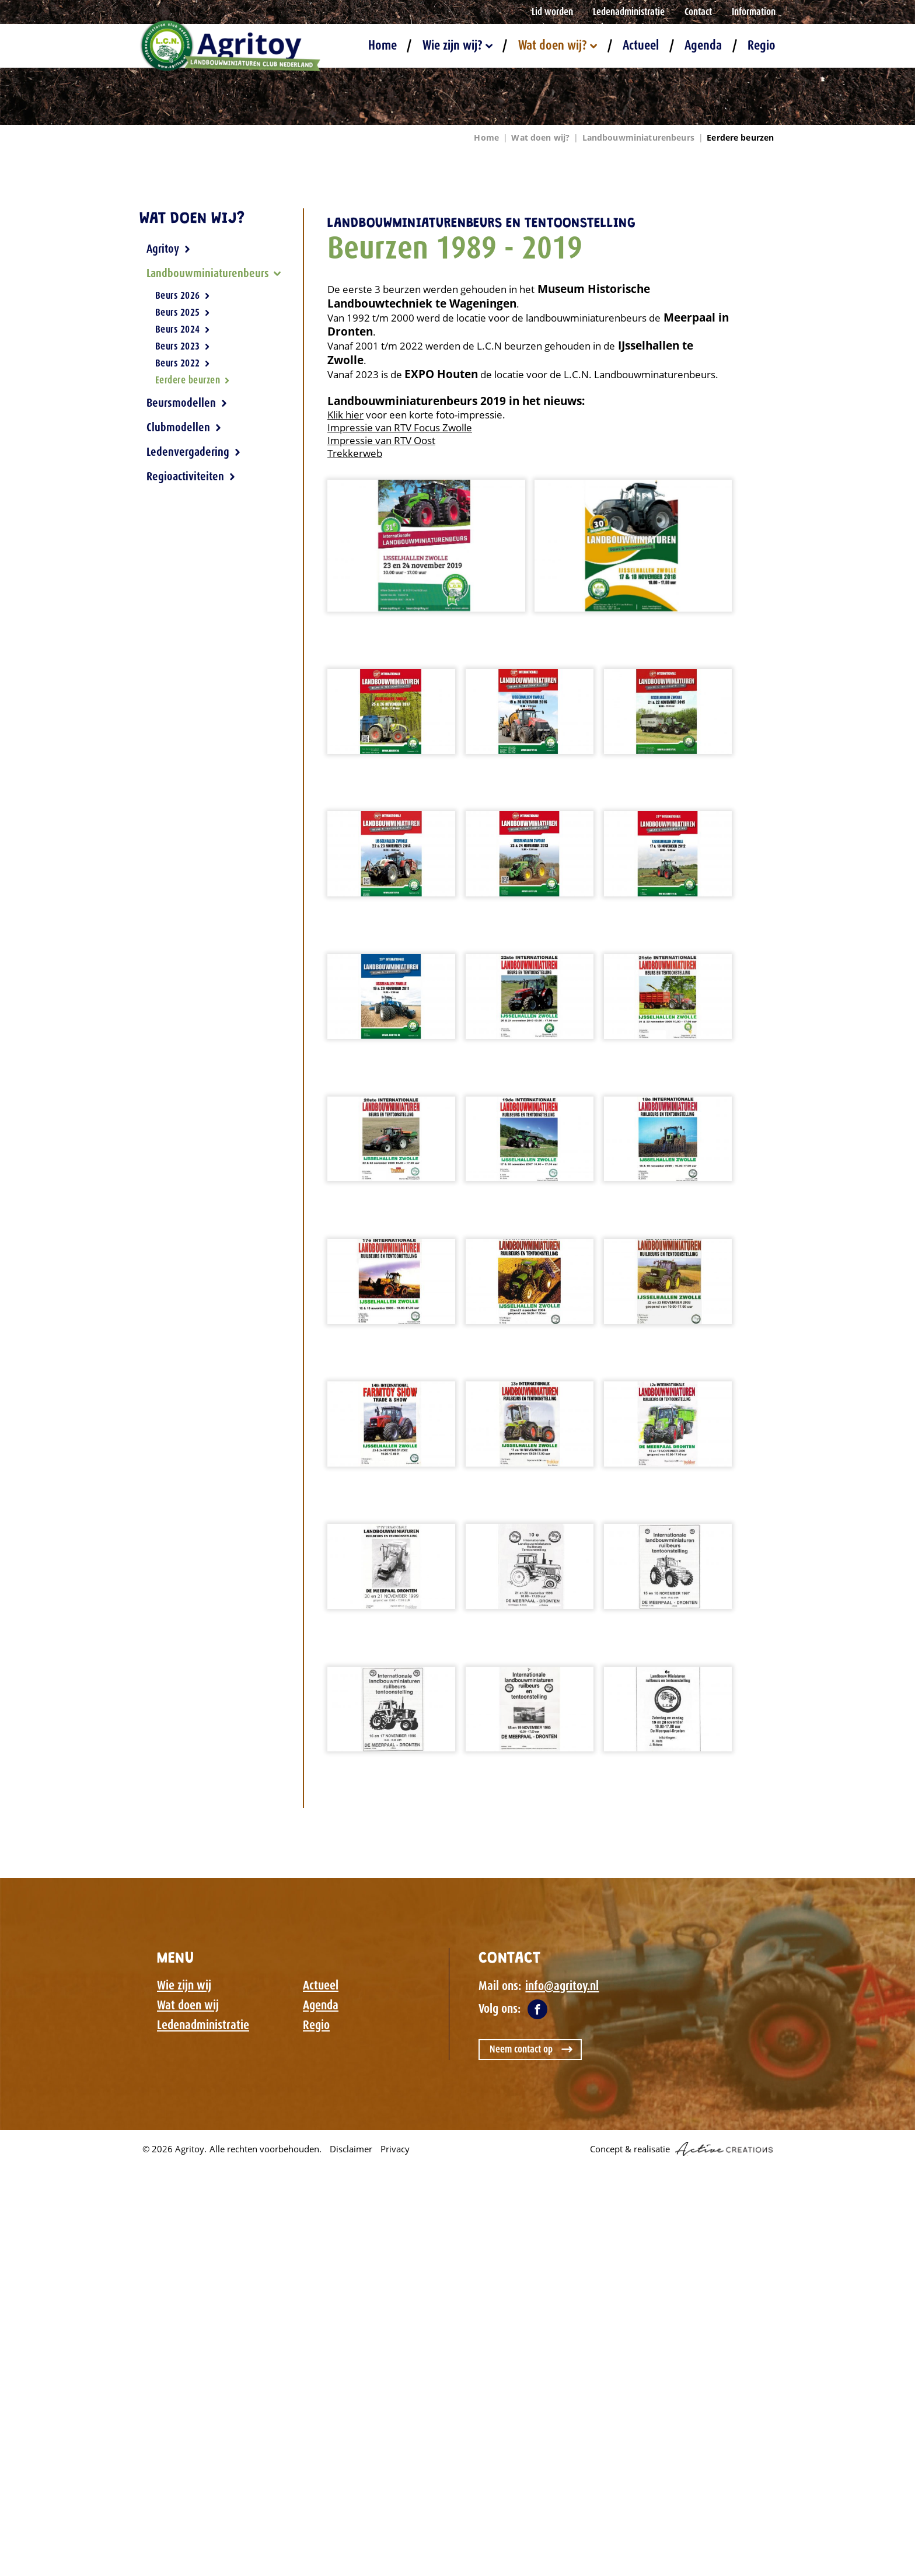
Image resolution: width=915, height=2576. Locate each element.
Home (382, 45)
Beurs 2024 (182, 329)
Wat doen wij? (557, 45)
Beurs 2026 (182, 296)
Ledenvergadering (193, 451)
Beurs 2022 (182, 363)
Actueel (641, 45)
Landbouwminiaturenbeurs (638, 137)
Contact (698, 11)
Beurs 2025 (182, 312)
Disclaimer (351, 2149)
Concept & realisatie (681, 2149)
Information (754, 11)
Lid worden (552, 11)
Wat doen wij (188, 2005)
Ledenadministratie (629, 11)
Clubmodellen (184, 427)
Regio (762, 45)
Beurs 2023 (182, 346)
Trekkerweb (354, 453)
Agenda (703, 45)
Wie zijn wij (184, 1985)
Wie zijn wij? (457, 45)
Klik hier (345, 414)
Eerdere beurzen (740, 137)
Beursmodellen (187, 402)
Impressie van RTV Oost (381, 440)
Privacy (395, 2149)
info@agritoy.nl (562, 1986)
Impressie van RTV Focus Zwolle (399, 427)
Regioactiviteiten (191, 476)
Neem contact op (521, 2049)
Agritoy (168, 248)
